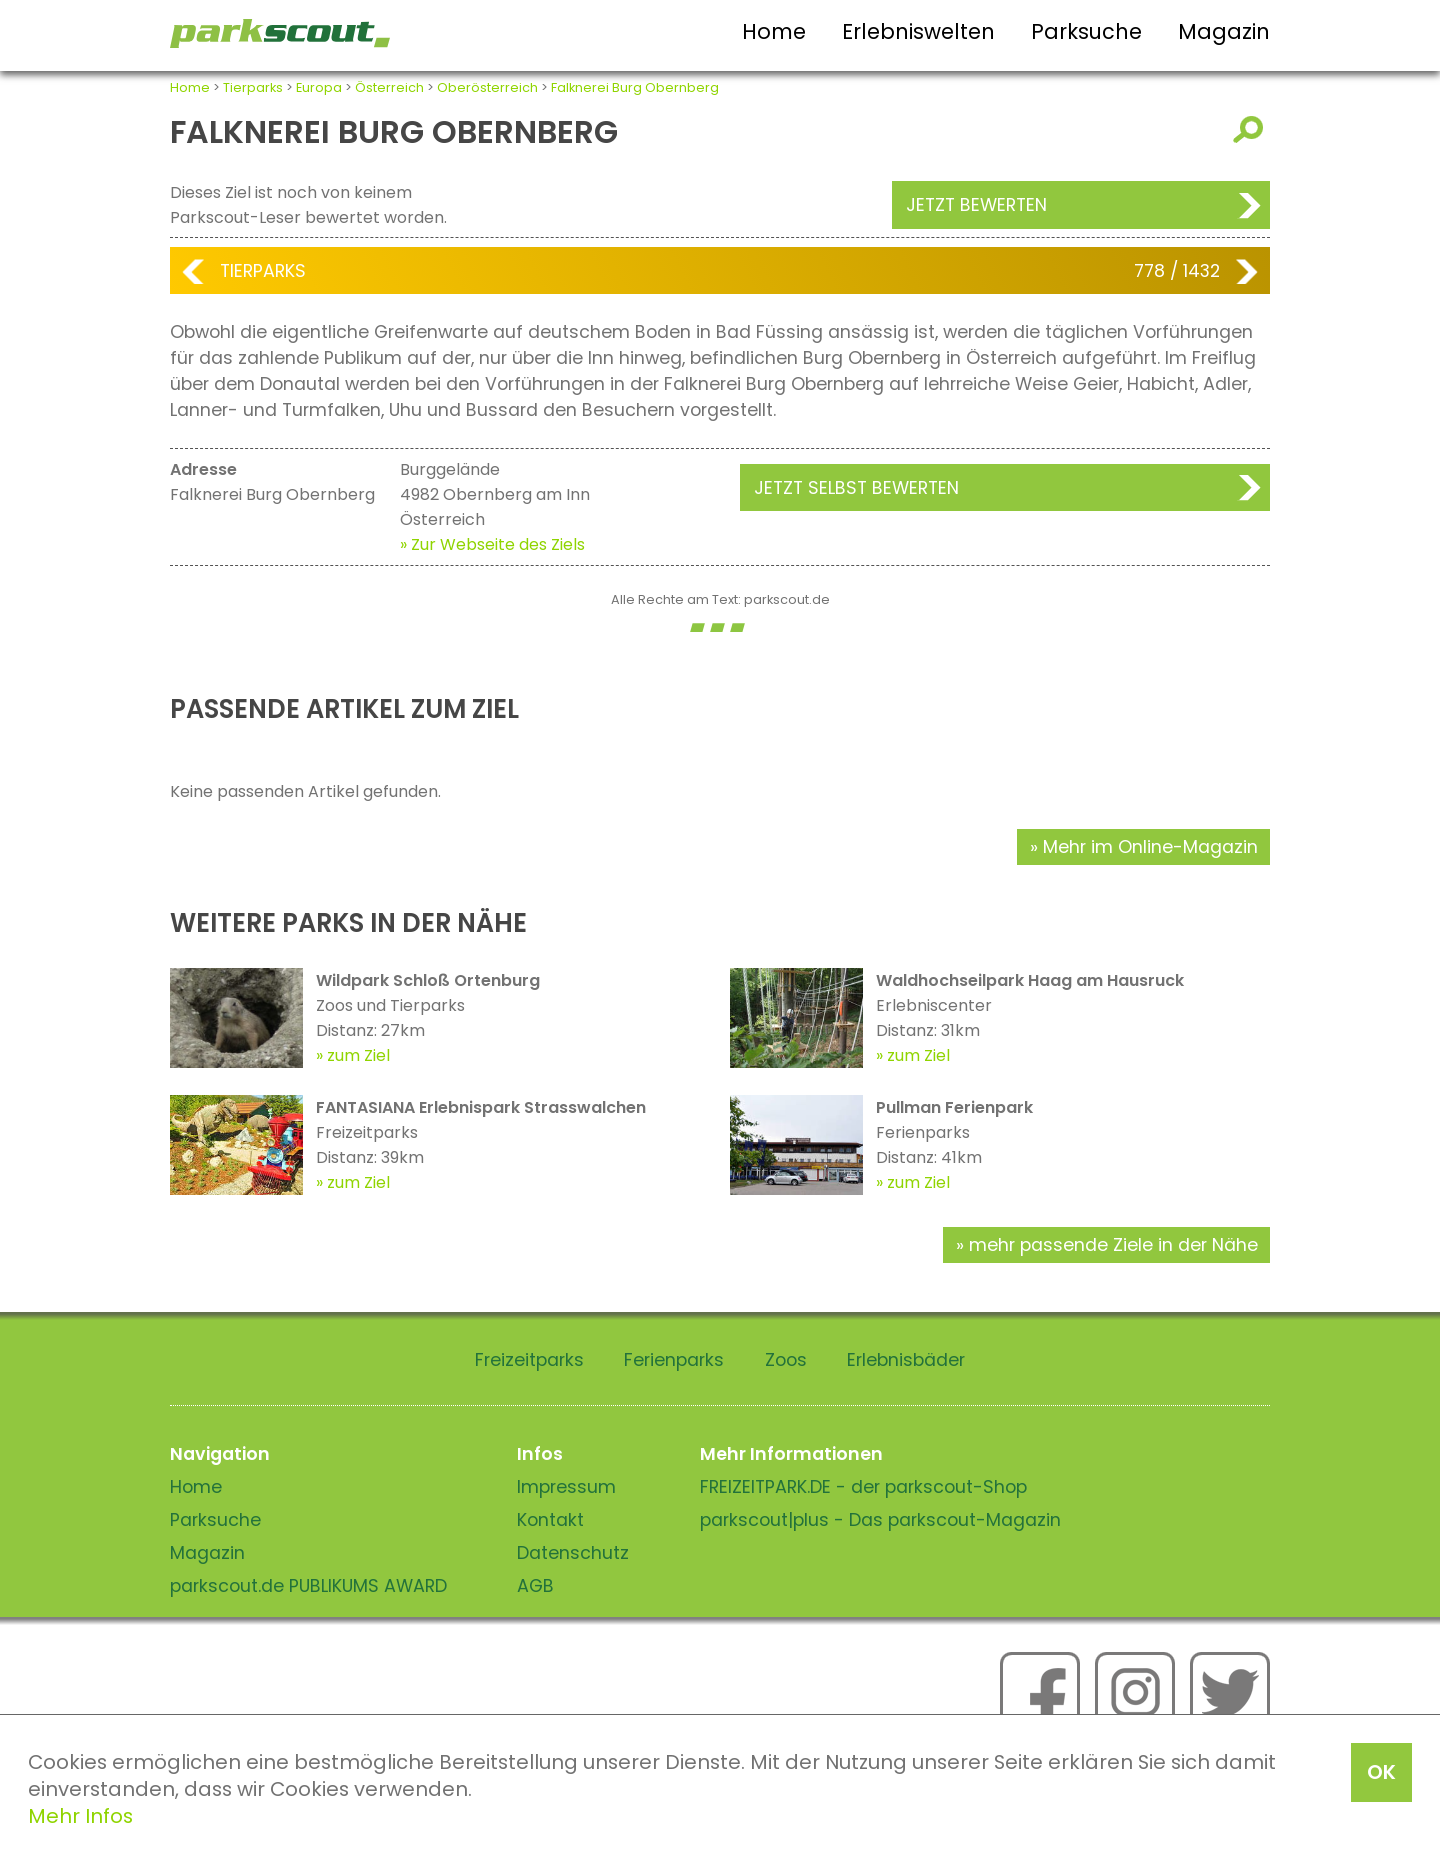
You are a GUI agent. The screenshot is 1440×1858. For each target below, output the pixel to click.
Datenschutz (573, 1553)
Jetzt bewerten (976, 205)
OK (1381, 1772)
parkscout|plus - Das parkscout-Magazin (880, 1520)
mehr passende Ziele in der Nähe (1113, 1245)
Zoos (786, 1360)
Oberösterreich (487, 87)
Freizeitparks (529, 1360)
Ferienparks (674, 1360)
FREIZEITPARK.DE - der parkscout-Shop (863, 1487)
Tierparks (253, 87)
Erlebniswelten (918, 31)
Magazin (1224, 31)
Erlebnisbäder (906, 1360)
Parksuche (1086, 31)
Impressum (566, 1487)
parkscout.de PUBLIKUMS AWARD (308, 1586)
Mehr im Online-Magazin (1150, 847)
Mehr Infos (80, 1816)
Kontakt (550, 1520)
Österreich (389, 87)
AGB (535, 1586)
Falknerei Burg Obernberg (635, 87)
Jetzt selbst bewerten (856, 488)
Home (774, 31)
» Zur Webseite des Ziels (492, 544)
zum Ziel (358, 1055)
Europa (319, 87)
